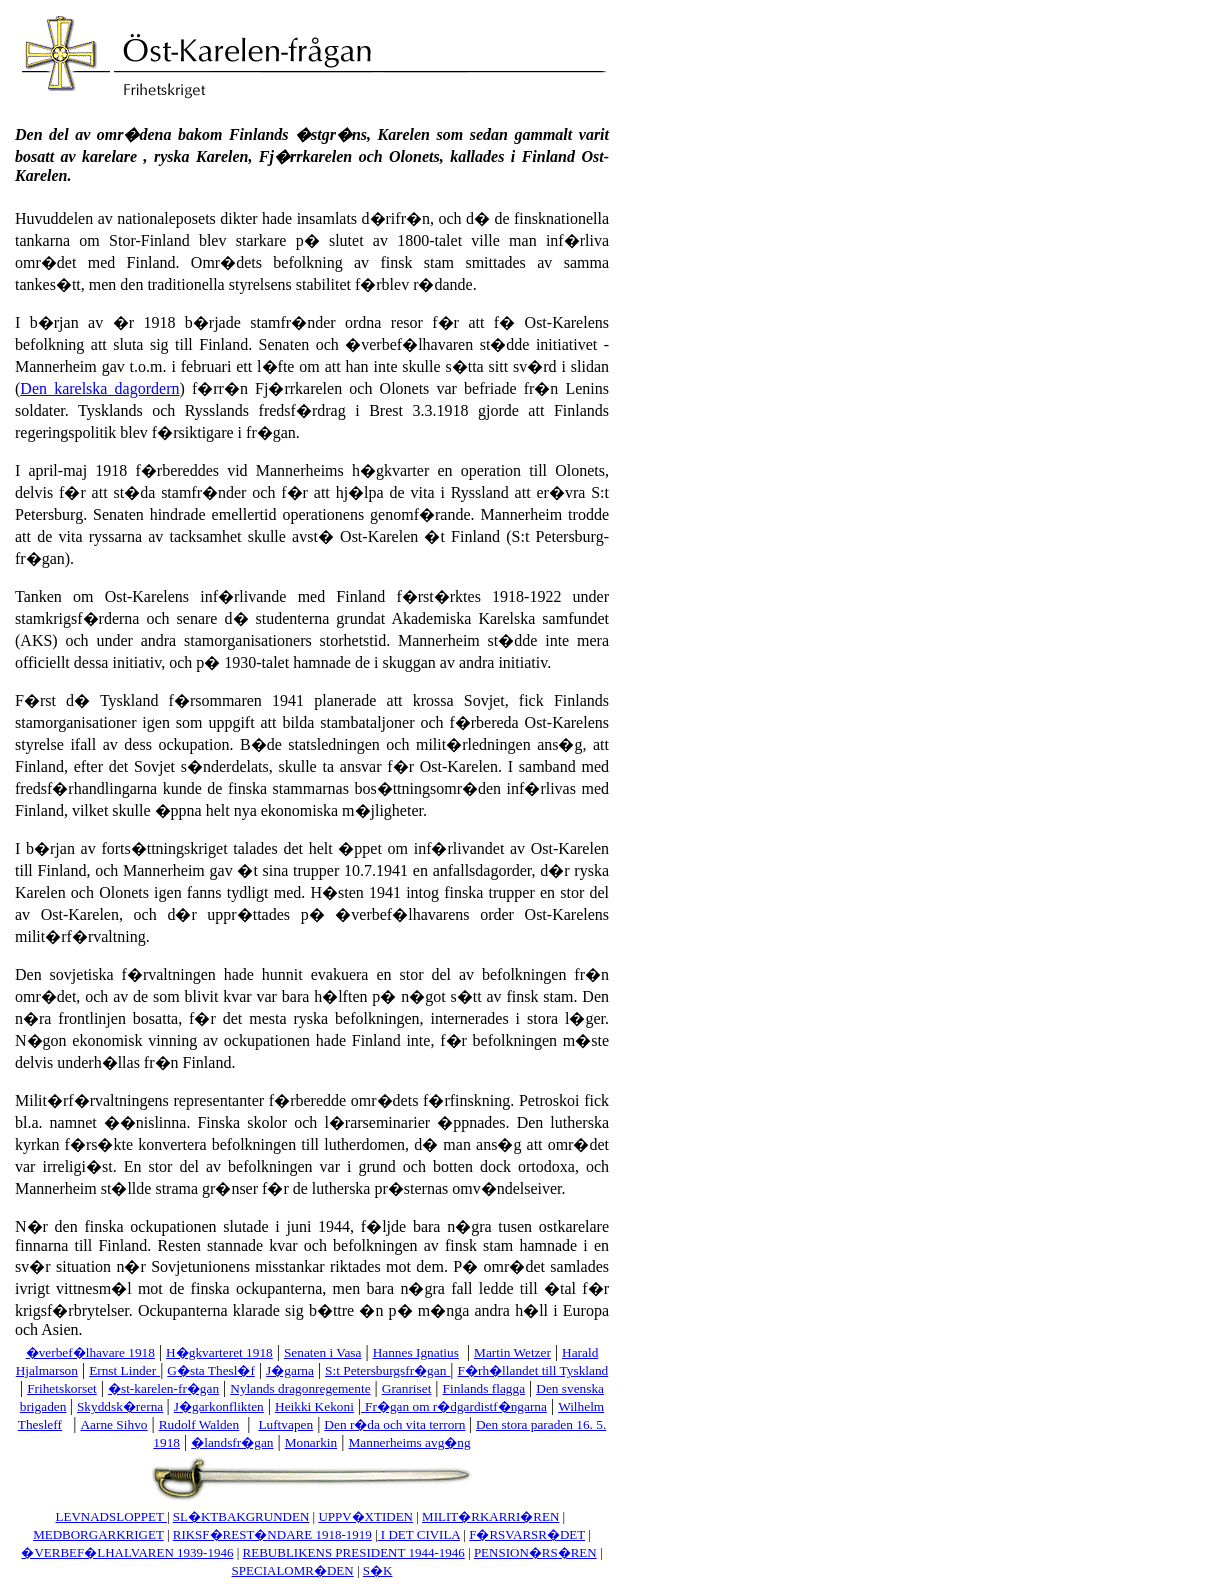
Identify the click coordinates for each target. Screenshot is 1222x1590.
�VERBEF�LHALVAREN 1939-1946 (127, 1552)
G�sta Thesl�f (211, 1370)
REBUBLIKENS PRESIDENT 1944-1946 (354, 1552)
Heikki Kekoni (314, 1406)
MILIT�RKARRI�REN (490, 1516)
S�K (378, 1570)
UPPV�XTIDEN (365, 1516)
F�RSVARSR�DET (527, 1534)
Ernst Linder (122, 1370)
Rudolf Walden (199, 1424)
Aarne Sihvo (113, 1424)
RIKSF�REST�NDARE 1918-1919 (272, 1534)
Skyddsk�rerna (120, 1406)
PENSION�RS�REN (535, 1552)
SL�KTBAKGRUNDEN (241, 1516)
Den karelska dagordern (99, 388)
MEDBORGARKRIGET (98, 1534)
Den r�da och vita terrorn (394, 1424)
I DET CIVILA (419, 1534)
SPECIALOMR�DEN (293, 1570)
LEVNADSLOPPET (111, 1516)
